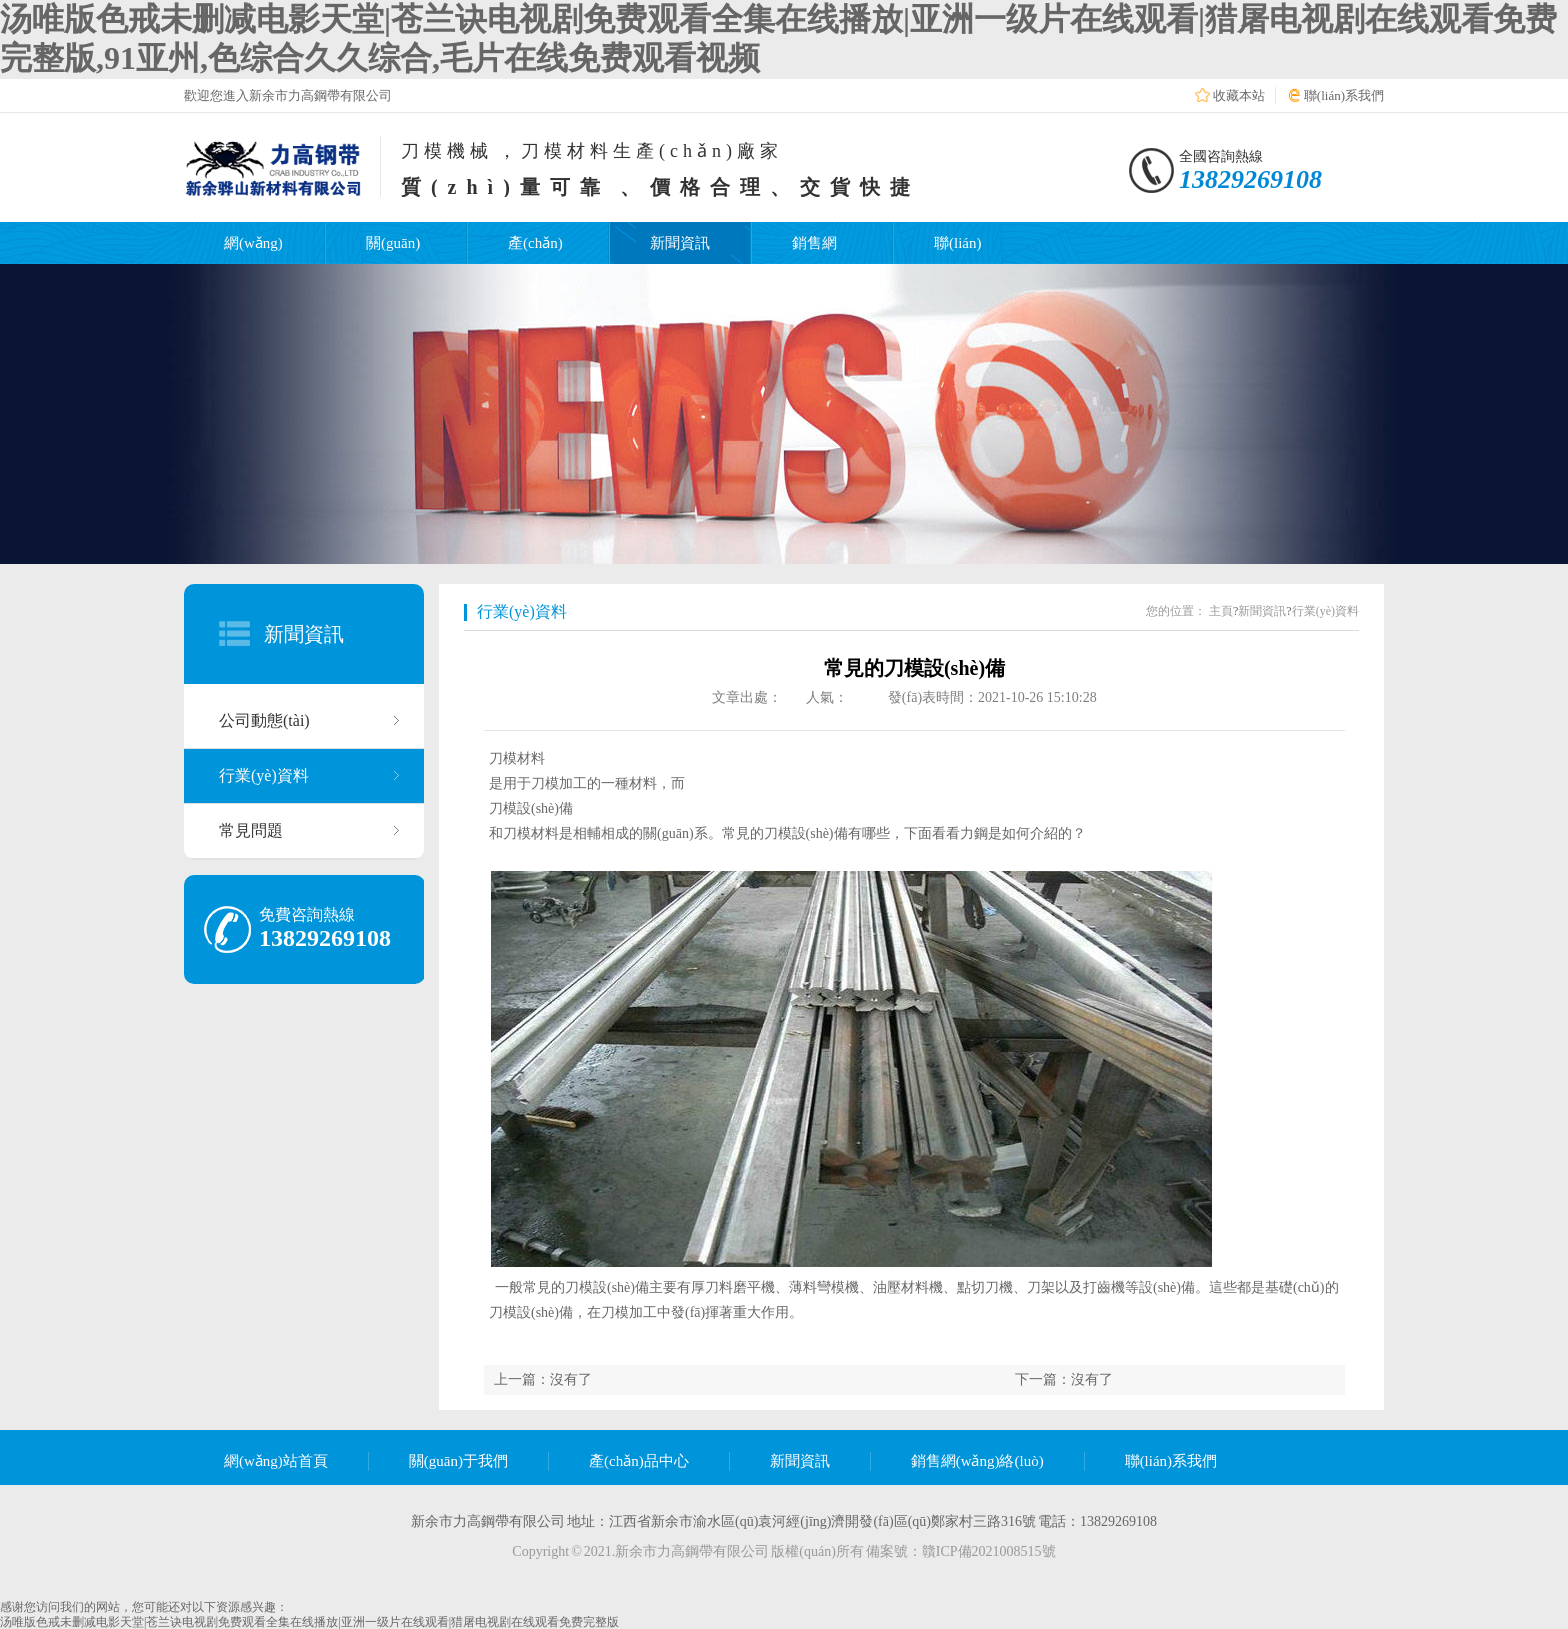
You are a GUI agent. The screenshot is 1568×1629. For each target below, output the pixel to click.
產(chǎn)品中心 (639, 1461)
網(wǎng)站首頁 (276, 1461)
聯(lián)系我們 (1344, 95)
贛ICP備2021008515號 (989, 1551)
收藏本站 (1239, 95)
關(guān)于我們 (458, 1461)
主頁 (1221, 611)
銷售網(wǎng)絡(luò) (977, 1461)
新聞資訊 (680, 243)
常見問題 (251, 830)
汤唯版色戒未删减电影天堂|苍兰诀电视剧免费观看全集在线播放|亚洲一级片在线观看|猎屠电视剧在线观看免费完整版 (309, 1622)
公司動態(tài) (264, 720)
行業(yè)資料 (264, 775)
